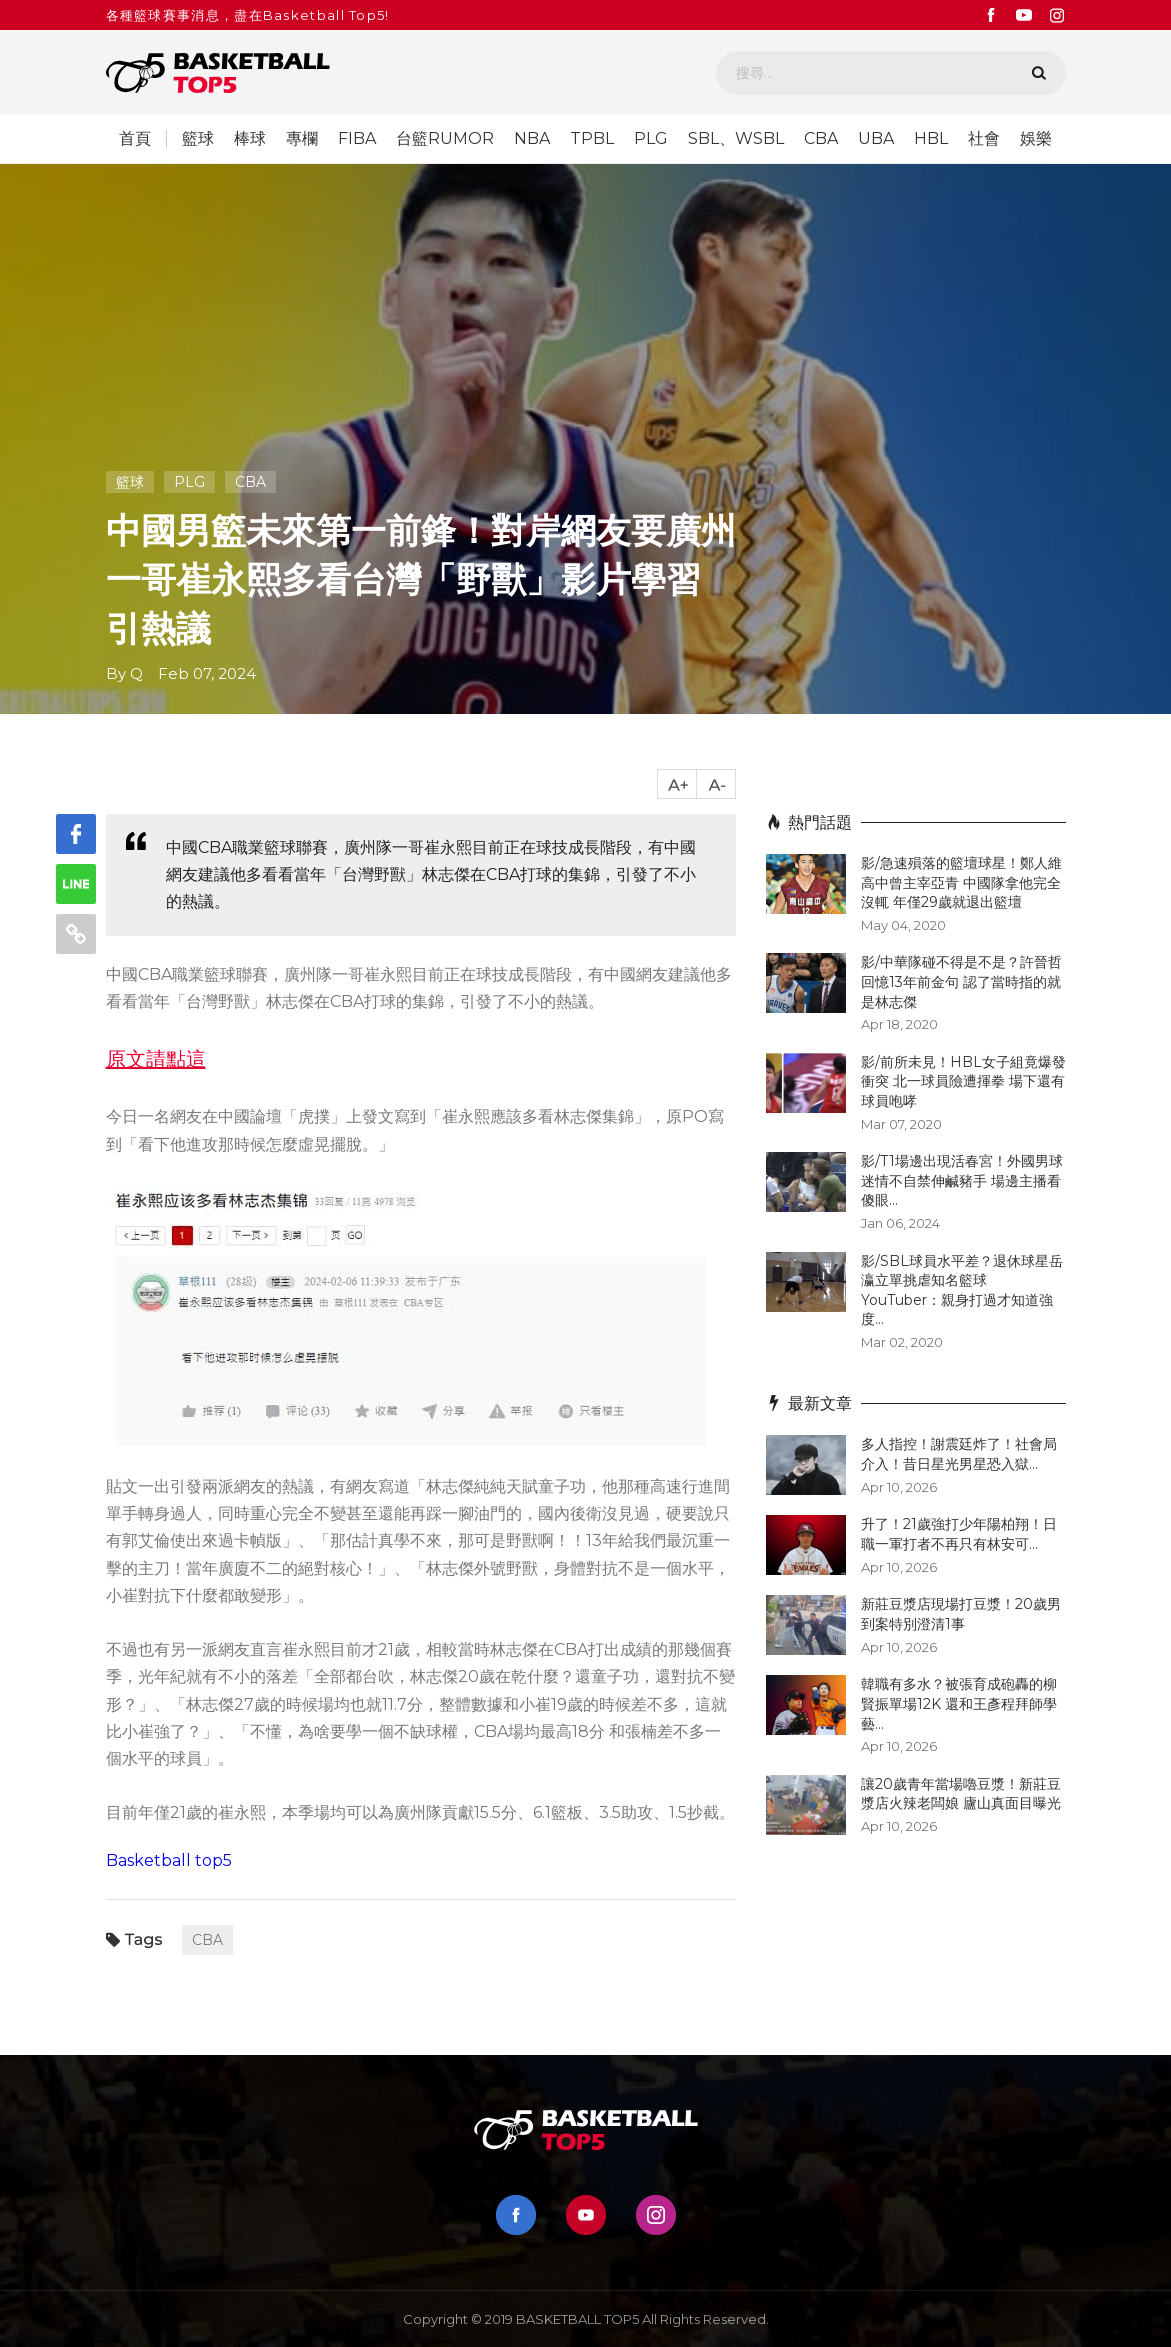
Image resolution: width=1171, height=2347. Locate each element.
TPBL (592, 139)
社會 (984, 139)
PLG (651, 139)
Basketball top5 (169, 1860)
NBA (532, 139)
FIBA (357, 139)
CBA (821, 139)
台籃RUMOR (445, 139)
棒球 (250, 139)
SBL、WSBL (736, 139)
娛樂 (1036, 139)
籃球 (198, 139)
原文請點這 (156, 1059)
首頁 (135, 139)
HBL (931, 139)
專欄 (302, 139)
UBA (876, 139)
